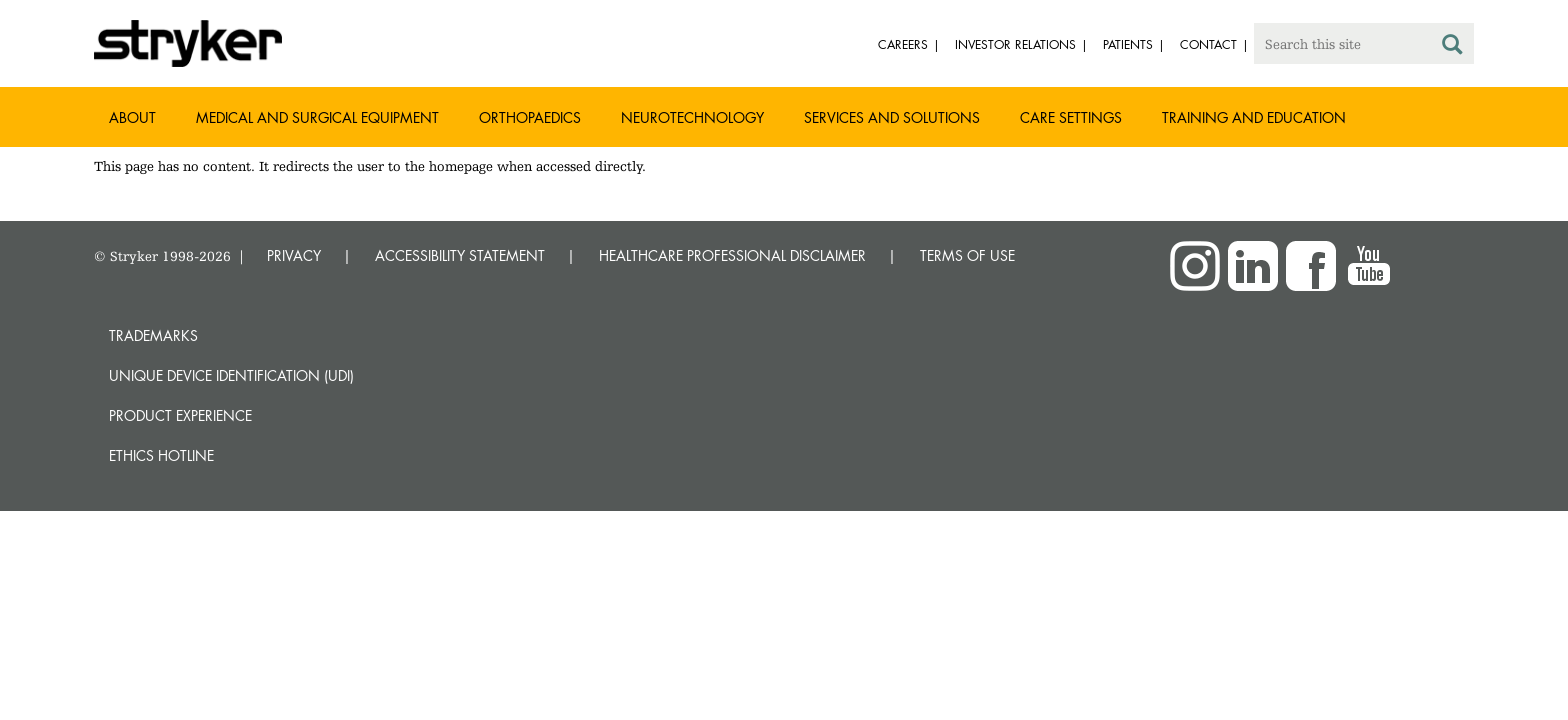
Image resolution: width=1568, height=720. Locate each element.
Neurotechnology (692, 117)
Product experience (180, 415)
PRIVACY (294, 255)
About (132, 117)
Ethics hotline (161, 455)
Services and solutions (892, 117)
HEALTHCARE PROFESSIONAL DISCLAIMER (732, 255)
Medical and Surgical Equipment (317, 117)
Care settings (1071, 117)
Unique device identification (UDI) (231, 375)
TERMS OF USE (967, 255)
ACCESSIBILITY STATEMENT (460, 255)
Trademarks (153, 335)
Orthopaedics (530, 117)
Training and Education (1254, 117)
